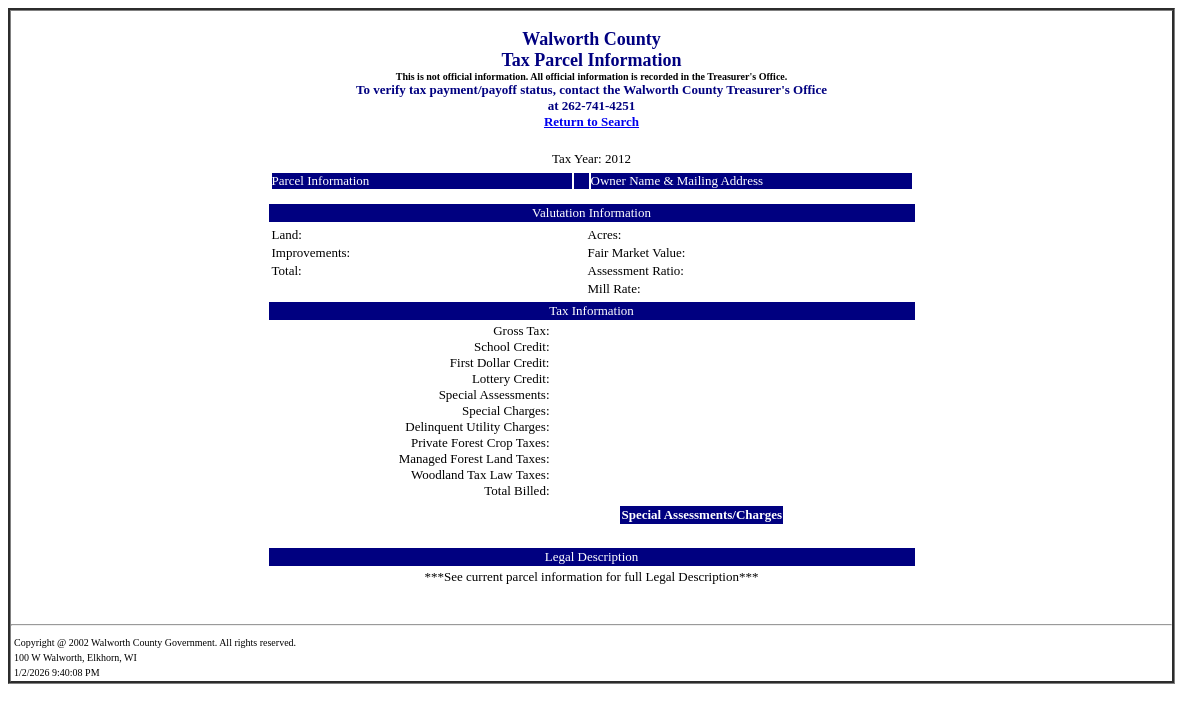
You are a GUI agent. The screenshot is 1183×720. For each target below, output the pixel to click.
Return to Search (591, 121)
